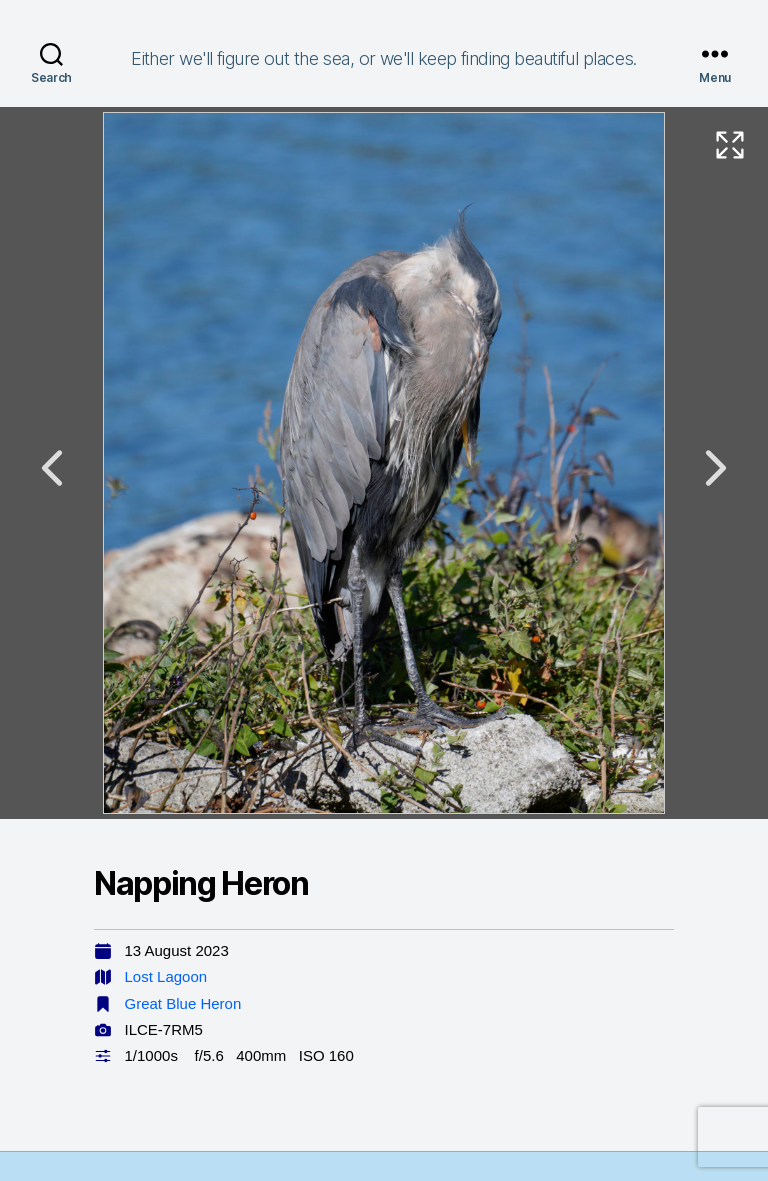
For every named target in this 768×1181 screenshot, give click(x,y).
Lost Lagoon (166, 976)
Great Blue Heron (183, 1003)
